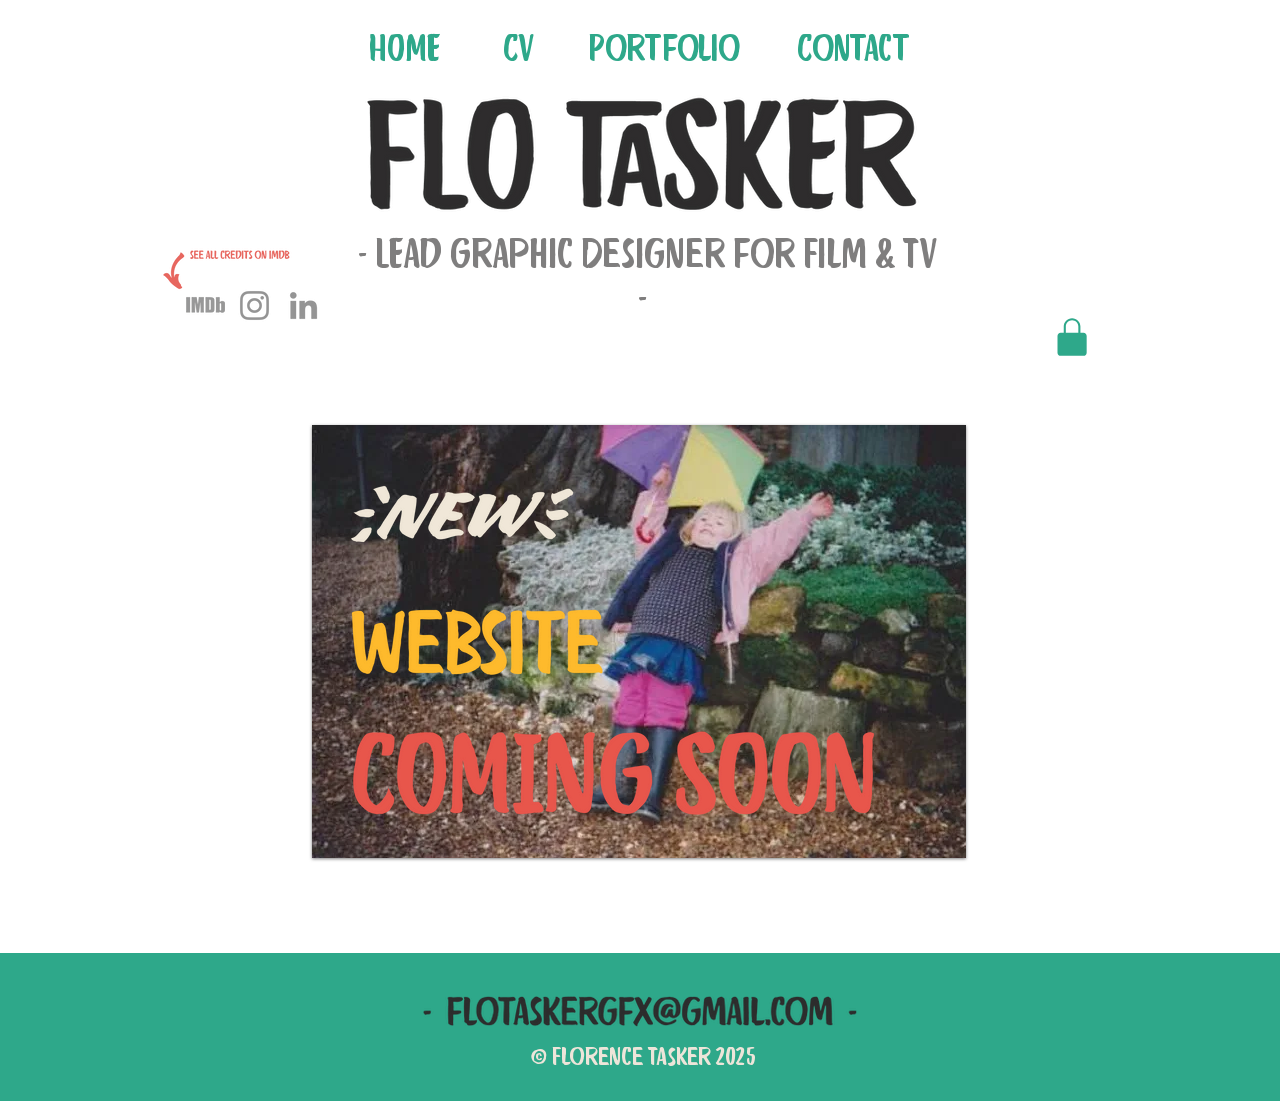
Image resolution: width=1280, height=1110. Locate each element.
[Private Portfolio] (1069, 337)
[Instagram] (254, 305)
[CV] (520, 47)
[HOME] (406, 47)
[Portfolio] (666, 47)
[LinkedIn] (303, 305)
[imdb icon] (205, 305)
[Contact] (855, 47)
